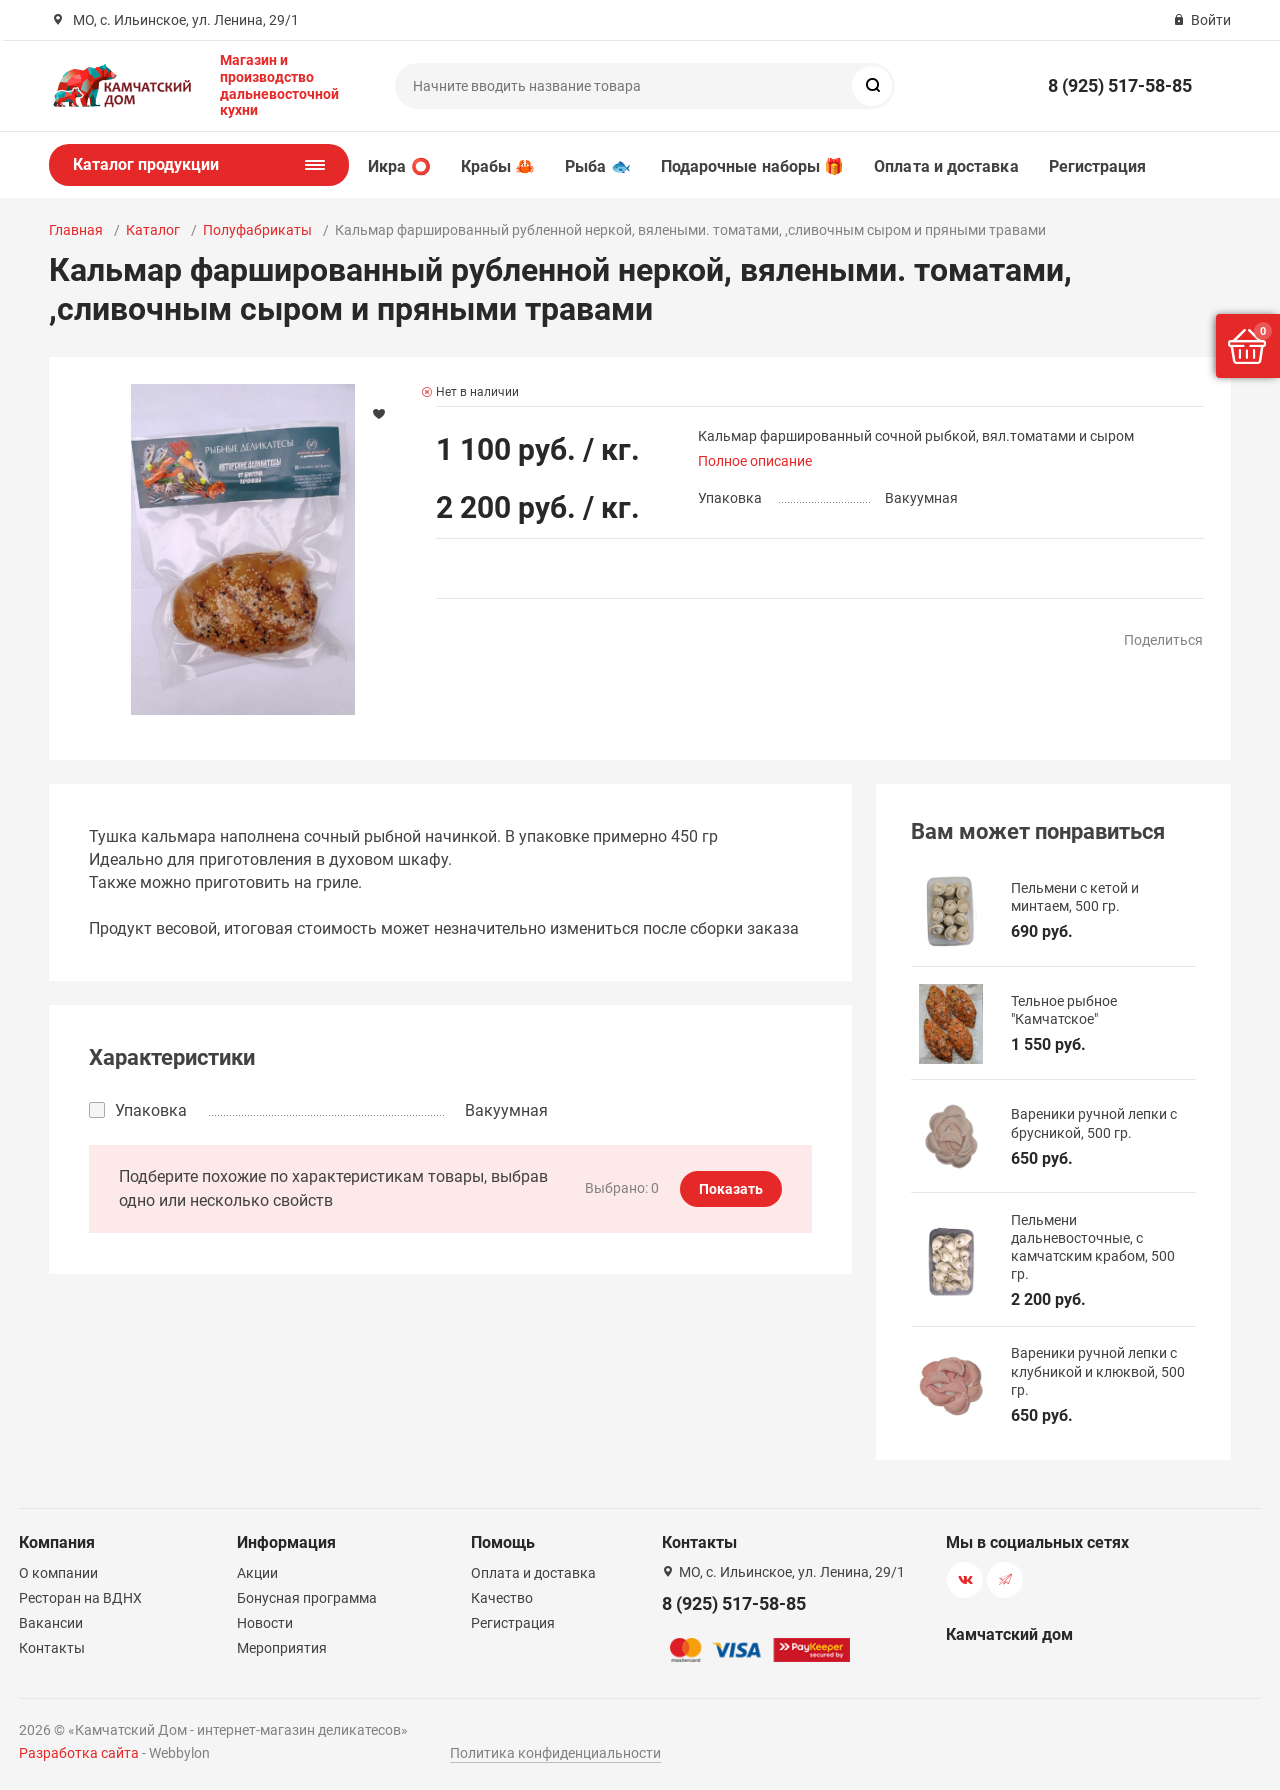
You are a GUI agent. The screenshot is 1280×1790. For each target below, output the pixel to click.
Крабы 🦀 (498, 166)
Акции (257, 1573)
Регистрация (1098, 166)
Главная (76, 230)
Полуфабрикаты (257, 230)
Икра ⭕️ (399, 166)
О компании (58, 1573)
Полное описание (755, 461)
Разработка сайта (79, 1753)
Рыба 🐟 (597, 166)
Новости (265, 1623)
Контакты (52, 1648)
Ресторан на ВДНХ (80, 1598)
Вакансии (51, 1623)
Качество (502, 1598)
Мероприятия (282, 1648)
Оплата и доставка (946, 166)
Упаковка (151, 1110)
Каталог (153, 230)
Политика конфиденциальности (555, 1753)
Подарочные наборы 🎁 (753, 166)
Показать (731, 1189)
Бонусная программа (307, 1598)
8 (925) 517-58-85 (1120, 85)
